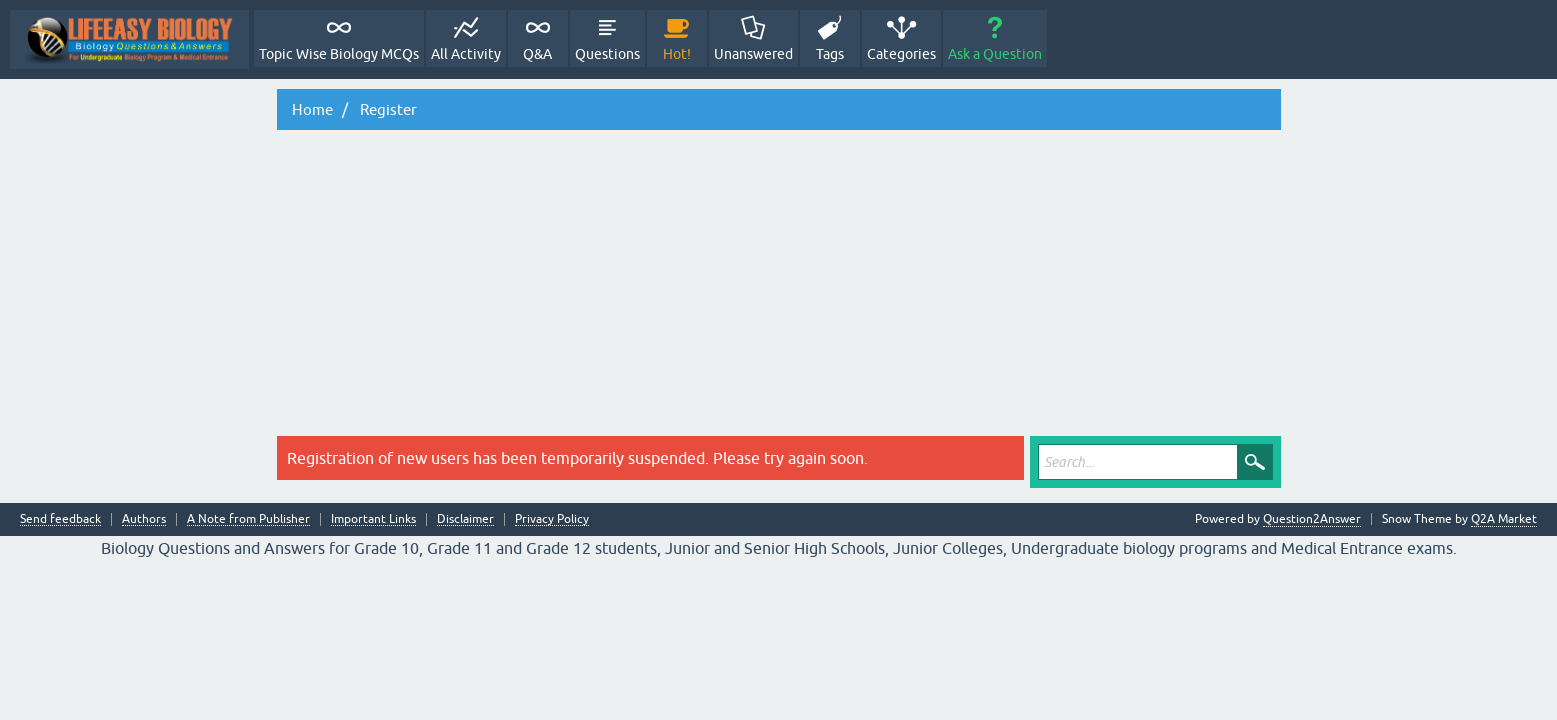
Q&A (537, 54)
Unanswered (753, 54)
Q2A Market (1504, 519)
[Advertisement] (779, 286)
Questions (607, 54)
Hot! (677, 54)
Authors (144, 519)
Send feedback (60, 519)
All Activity (466, 54)
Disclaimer (465, 519)
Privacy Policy (552, 519)
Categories (901, 54)
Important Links (373, 519)
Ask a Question (995, 54)
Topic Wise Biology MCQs (339, 54)
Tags (830, 54)
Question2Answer (1312, 519)
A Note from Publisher (248, 519)
